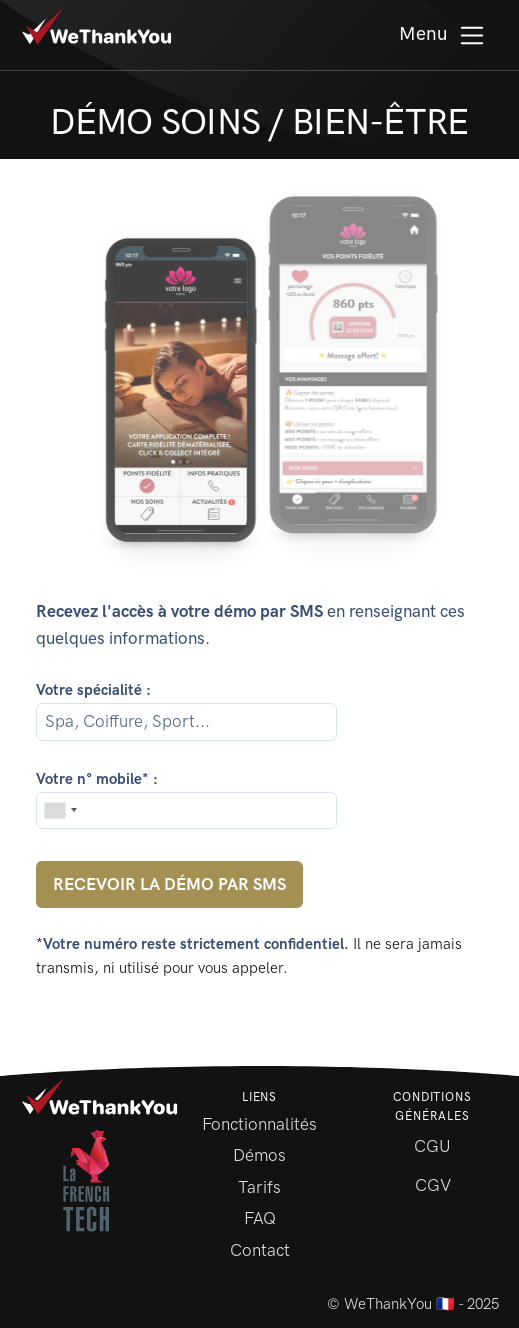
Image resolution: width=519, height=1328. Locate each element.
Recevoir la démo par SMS (169, 884)
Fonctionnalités (259, 1124)
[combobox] (60, 810)
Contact (260, 1250)
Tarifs (259, 1187)
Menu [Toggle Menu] (443, 35)
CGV (433, 1185)
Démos (259, 1155)
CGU (432, 1146)
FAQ (260, 1218)
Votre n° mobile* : (97, 779)
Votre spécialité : (93, 690)
